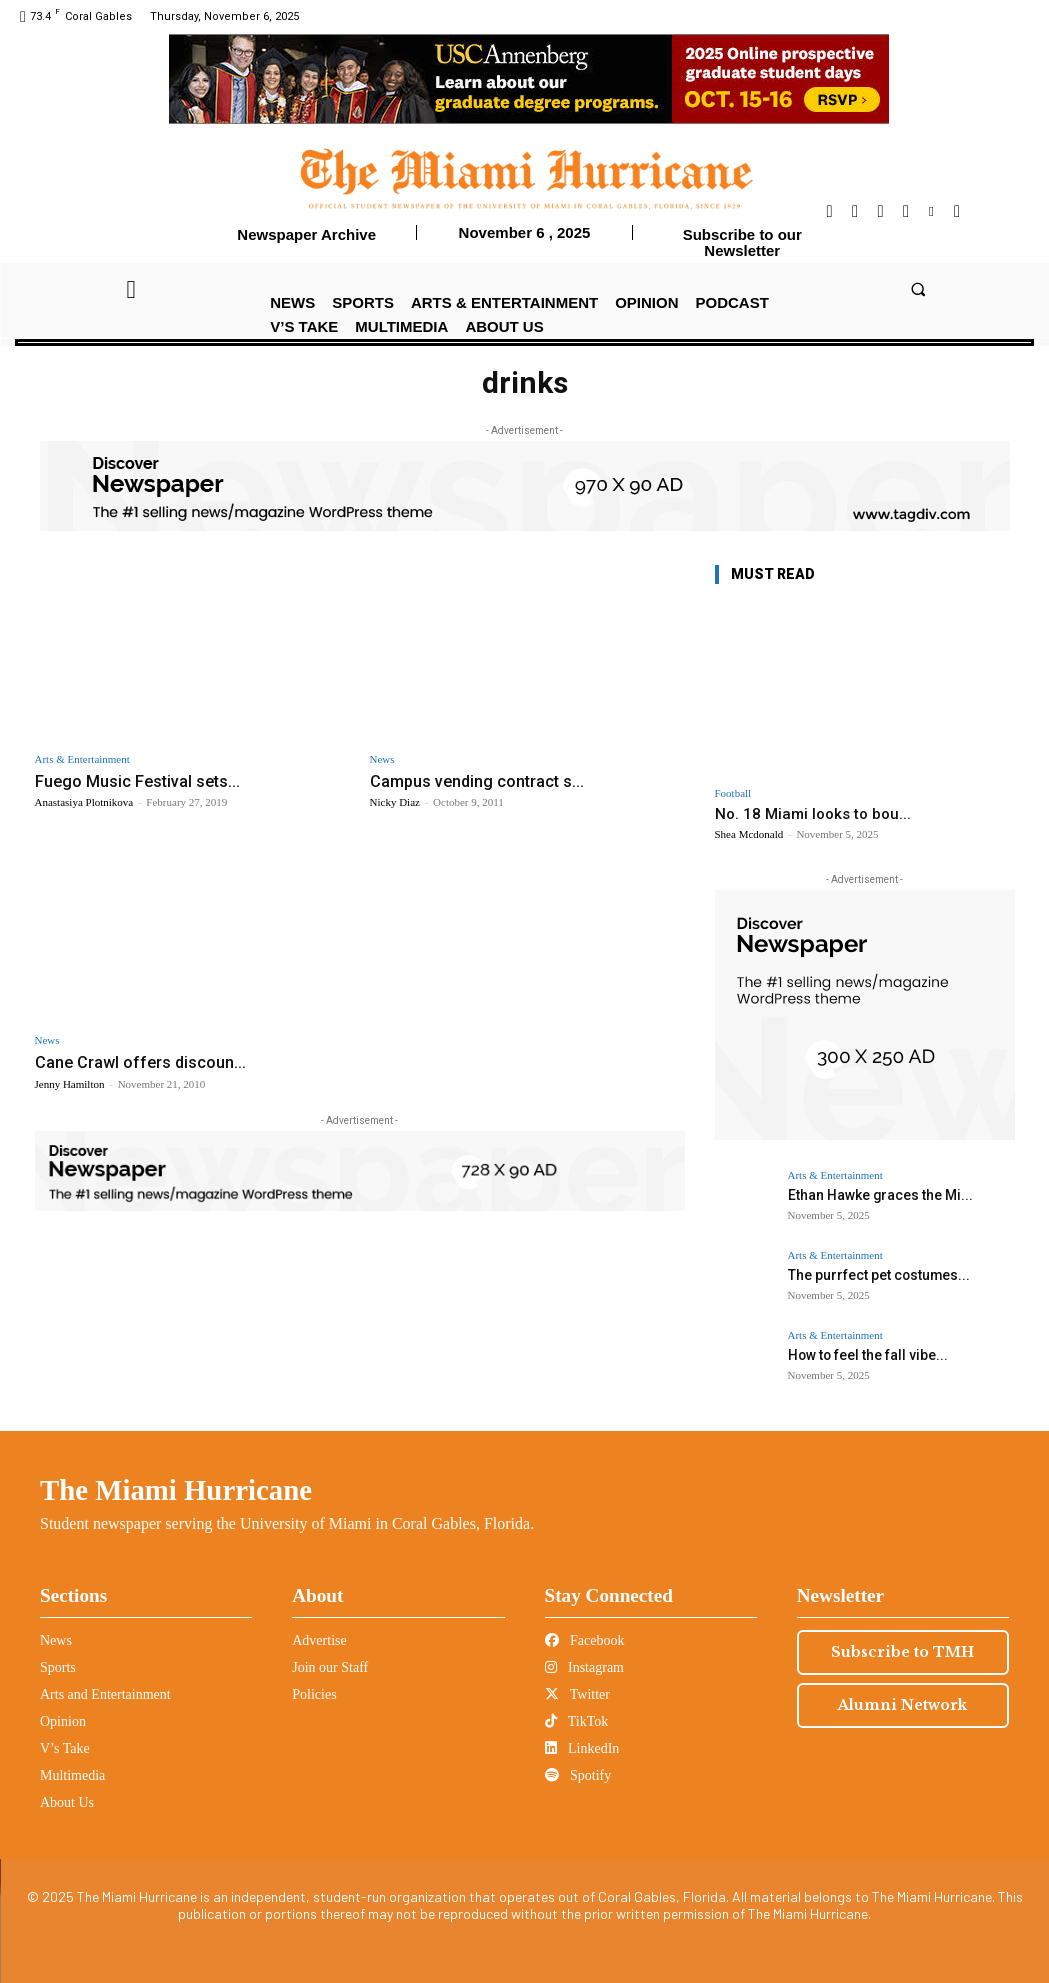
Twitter (577, 1694)
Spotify (578, 1775)
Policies (314, 1694)
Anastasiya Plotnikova (84, 802)
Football (733, 793)
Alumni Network (902, 1705)
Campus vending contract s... (480, 781)
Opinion (63, 1721)
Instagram (584, 1667)
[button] (917, 288)
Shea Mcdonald (749, 834)
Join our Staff (330, 1667)
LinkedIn (582, 1748)
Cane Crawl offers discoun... (142, 1062)
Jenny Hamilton (70, 1084)
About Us (67, 1802)
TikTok (577, 1721)
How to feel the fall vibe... (864, 1354)
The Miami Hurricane (176, 1490)
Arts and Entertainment (105, 1694)
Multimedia (72, 1775)
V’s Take (65, 1748)
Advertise (319, 1640)
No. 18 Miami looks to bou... (813, 814)
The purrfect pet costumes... (875, 1274)
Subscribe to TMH (902, 1652)
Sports (58, 1667)
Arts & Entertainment (82, 759)
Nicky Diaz (395, 802)
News (382, 759)
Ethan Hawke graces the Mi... (874, 1194)
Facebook (585, 1640)
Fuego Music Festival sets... (140, 781)
